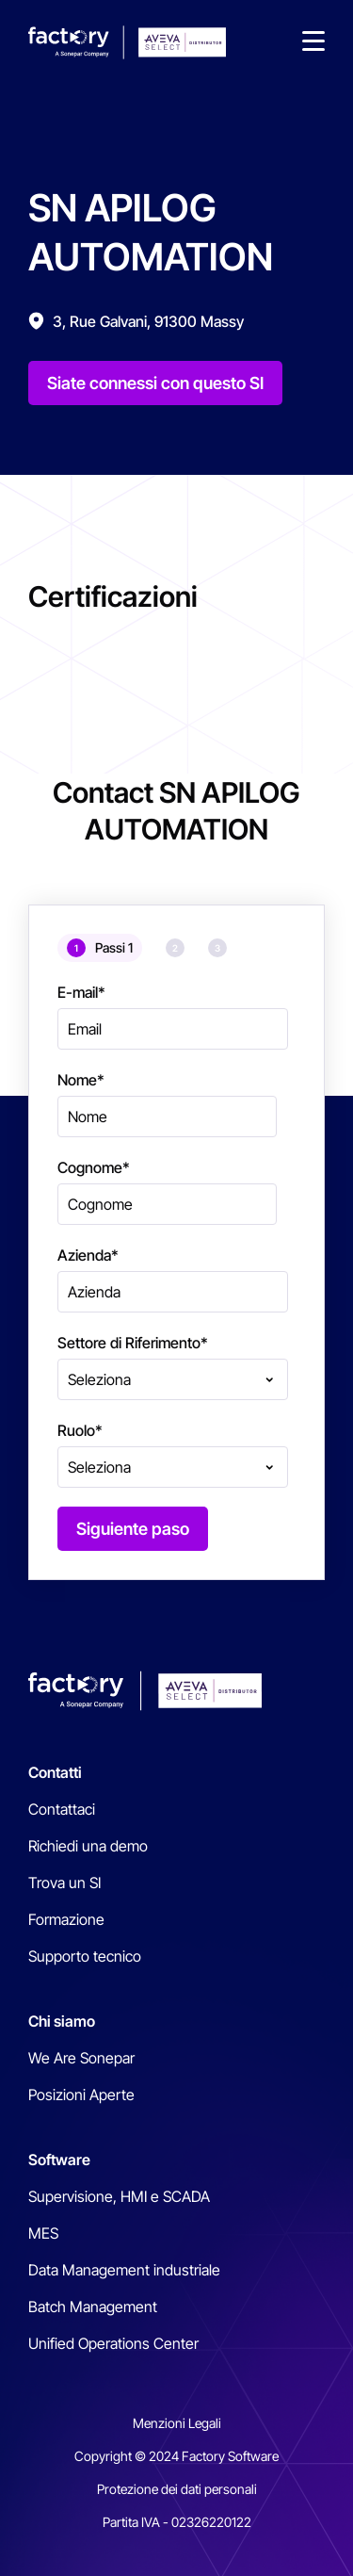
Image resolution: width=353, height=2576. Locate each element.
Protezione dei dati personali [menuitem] (177, 2489)
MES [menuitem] (43, 2233)
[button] (313, 42)
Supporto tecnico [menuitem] (84, 1956)
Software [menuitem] (59, 2159)
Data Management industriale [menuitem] (124, 2269)
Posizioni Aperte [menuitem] (81, 2094)
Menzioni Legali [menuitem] (177, 2423)
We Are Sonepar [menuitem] (81, 2057)
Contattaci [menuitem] (61, 1809)
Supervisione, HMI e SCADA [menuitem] (119, 2196)
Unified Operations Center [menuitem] (113, 2343)
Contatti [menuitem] (55, 1772)
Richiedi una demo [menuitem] (88, 1845)
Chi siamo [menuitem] (61, 2021)
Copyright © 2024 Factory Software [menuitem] (176, 2456)
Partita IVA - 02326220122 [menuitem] (177, 2522)
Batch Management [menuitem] (92, 2306)
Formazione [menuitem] (66, 1919)
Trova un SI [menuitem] (64, 1882)
